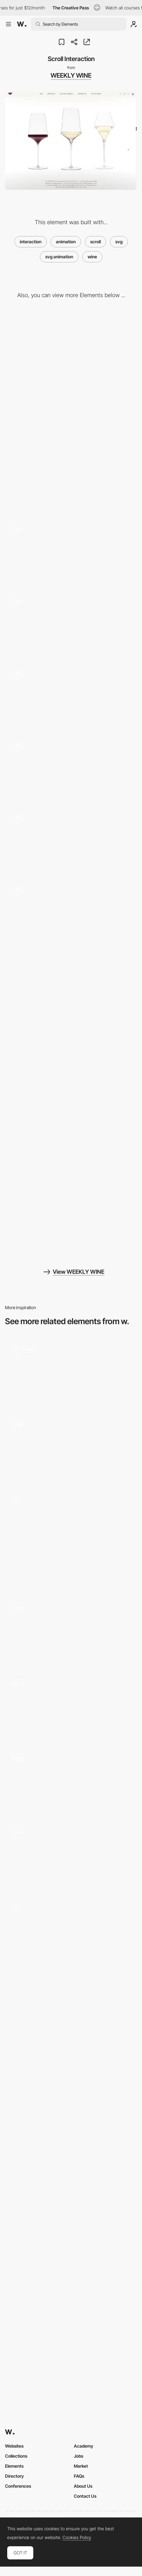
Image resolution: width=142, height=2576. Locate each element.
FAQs (79, 2476)
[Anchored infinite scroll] (71, 1780)
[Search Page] (71, 1105)
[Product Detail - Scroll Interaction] (71, 912)
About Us (83, 2486)
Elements (14, 2466)
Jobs (78, 2456)
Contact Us (85, 2496)
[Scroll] (71, 1855)
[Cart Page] (71, 1000)
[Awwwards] (21, 24)
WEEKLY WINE (71, 75)
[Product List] (71, 696)
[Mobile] (71, 463)
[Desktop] (71, 358)
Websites (14, 2446)
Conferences (18, 2486)
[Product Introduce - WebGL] (71, 840)
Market (81, 2466)
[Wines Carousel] (71, 1538)
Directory (14, 2476)
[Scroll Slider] (71, 624)
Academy (83, 2446)
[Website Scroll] (71, 1705)
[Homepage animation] (71, 1446)
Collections (16, 2456)
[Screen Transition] (71, 768)
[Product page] (71, 1946)
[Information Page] (71, 1210)
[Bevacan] (71, 1371)
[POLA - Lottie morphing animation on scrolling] (71, 1630)
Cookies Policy (77, 2537)
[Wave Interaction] (71, 552)
